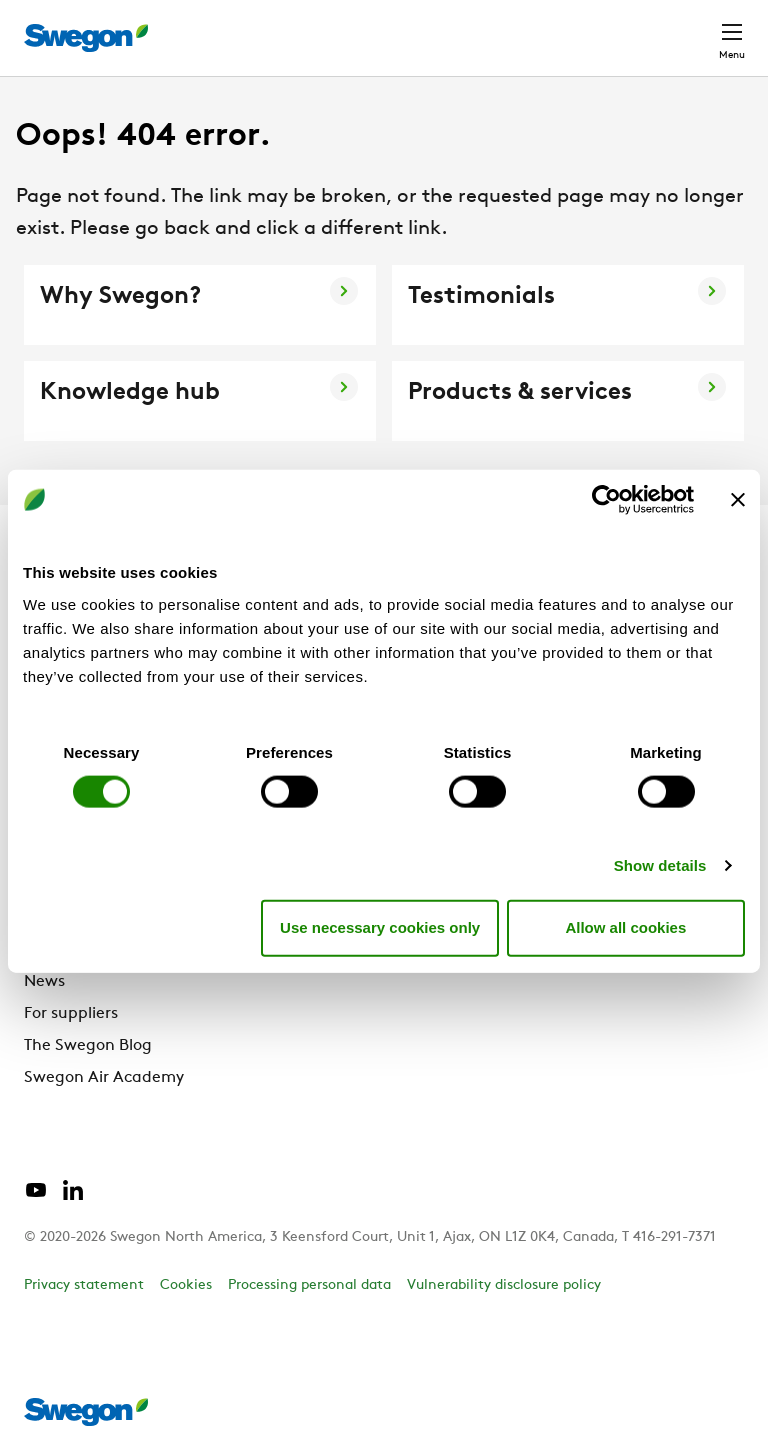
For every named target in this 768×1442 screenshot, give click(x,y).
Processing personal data (309, 1285)
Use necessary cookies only (380, 927)
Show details (660, 864)
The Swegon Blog (88, 1046)
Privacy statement (84, 1285)
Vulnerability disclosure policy (504, 1285)
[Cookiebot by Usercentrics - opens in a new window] (606, 500)
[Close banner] (738, 500)
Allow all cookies (625, 927)
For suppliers (71, 1014)
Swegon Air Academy (104, 1078)
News (44, 982)
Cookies (186, 1285)
